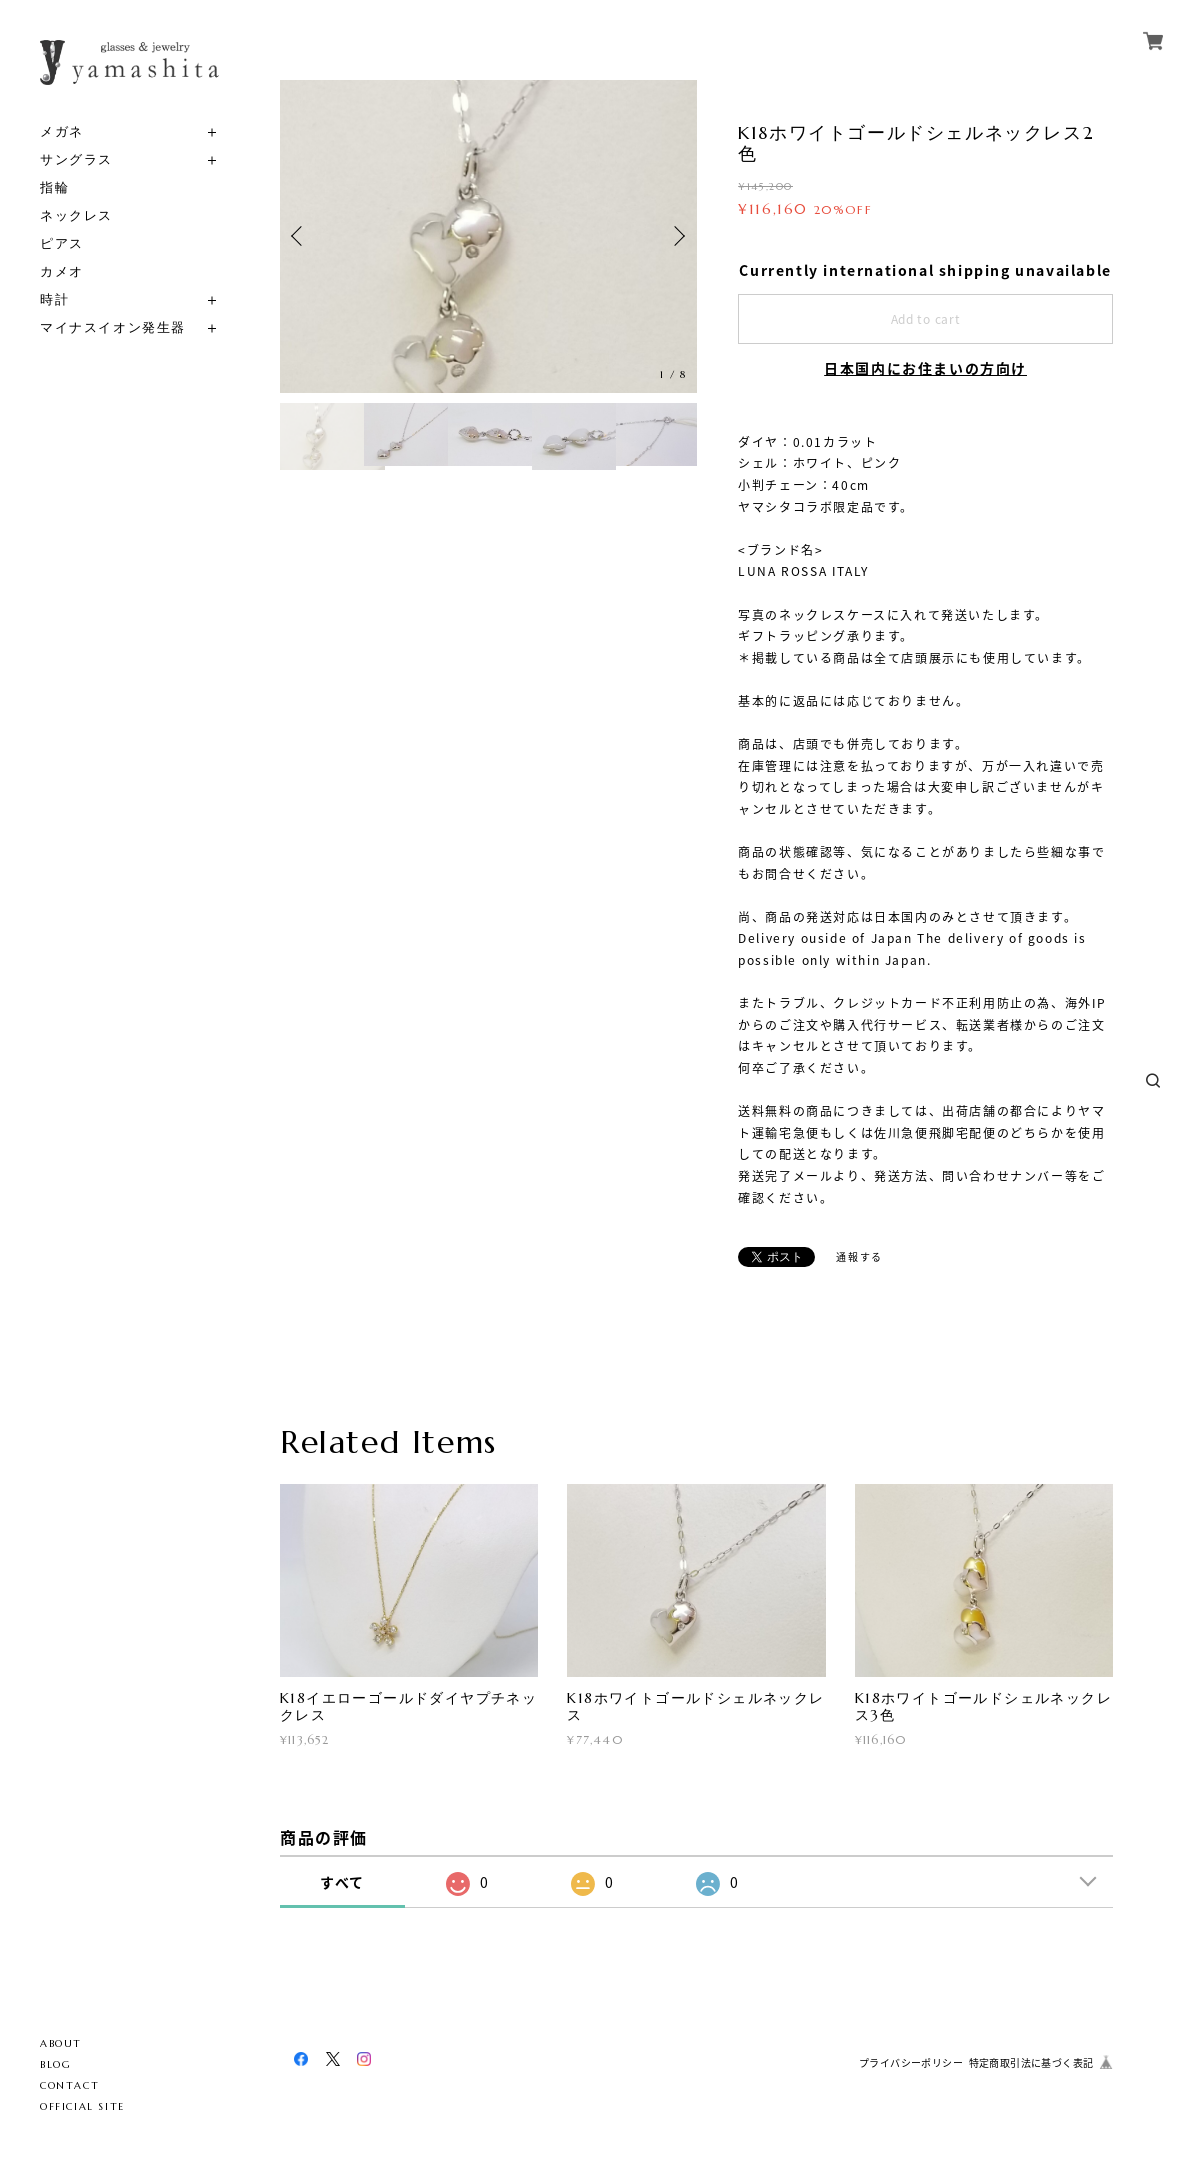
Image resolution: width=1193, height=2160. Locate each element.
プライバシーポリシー (911, 2062)
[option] (488, 236)
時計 (54, 299)
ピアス (62, 243)
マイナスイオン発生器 (113, 327)
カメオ (62, 271)
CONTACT (69, 2085)
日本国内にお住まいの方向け (925, 368)
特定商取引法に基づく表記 (1031, 2062)
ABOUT (61, 2043)
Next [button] (677, 236)
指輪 (54, 187)
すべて (342, 1882)
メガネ (62, 131)
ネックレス (76, 215)
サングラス (76, 159)
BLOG (55, 2064)
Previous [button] (300, 236)
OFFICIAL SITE (82, 2106)
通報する (859, 1256)
